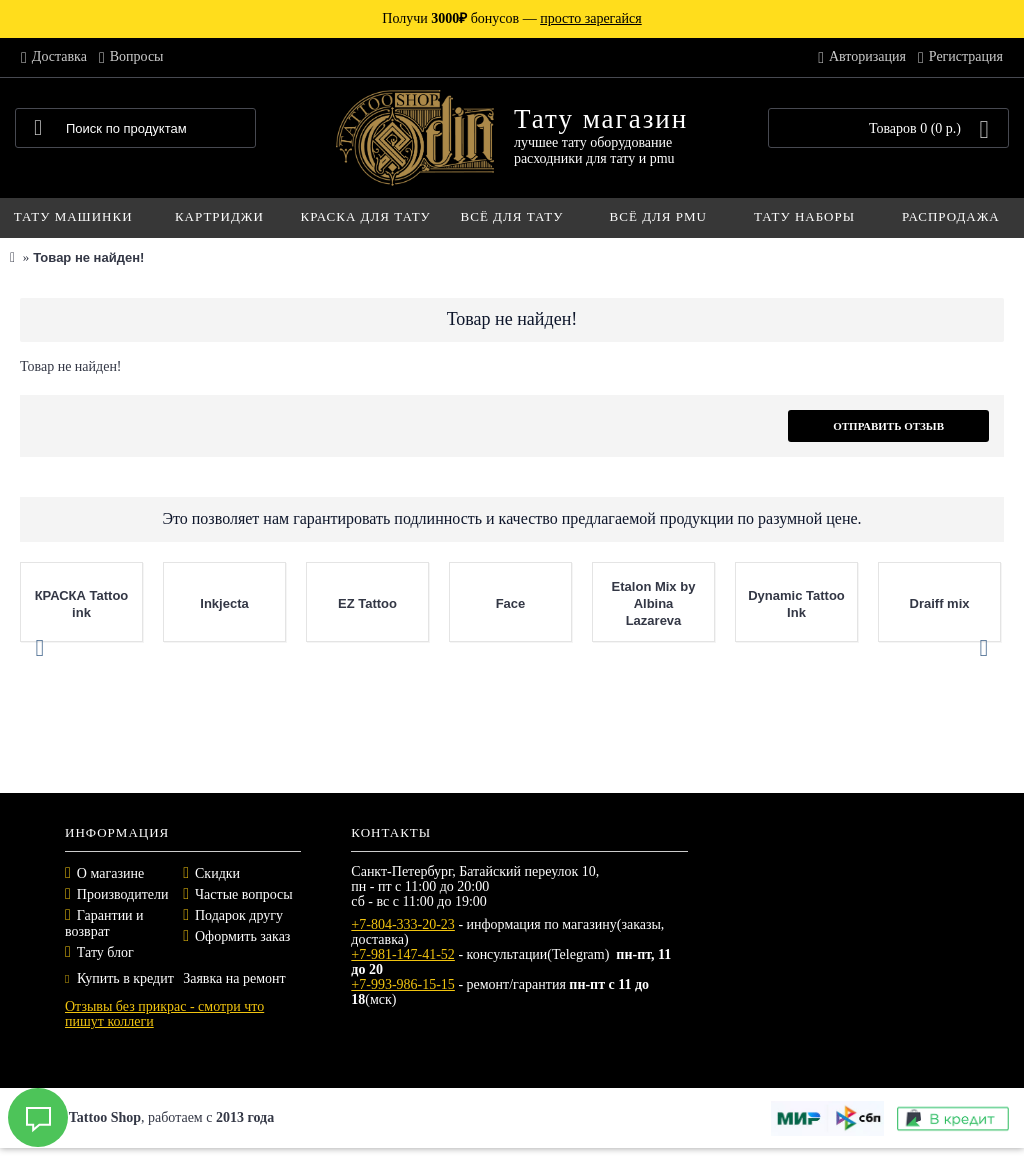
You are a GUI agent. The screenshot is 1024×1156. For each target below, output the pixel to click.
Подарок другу (239, 915)
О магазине (110, 873)
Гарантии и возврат (104, 923)
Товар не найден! (88, 257)
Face (511, 603)
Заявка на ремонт (234, 978)
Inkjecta (224, 603)
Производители (123, 894)
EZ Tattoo (367, 603)
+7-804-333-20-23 (403, 924)
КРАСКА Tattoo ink (82, 604)
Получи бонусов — (511, 18)
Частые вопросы (244, 894)
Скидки (217, 873)
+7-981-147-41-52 (403, 954)
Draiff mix (940, 603)
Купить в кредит (119, 978)
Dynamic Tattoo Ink (796, 604)
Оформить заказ (242, 936)
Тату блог (105, 952)
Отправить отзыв (888, 426)
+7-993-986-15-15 (403, 984)
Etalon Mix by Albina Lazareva (654, 603)
